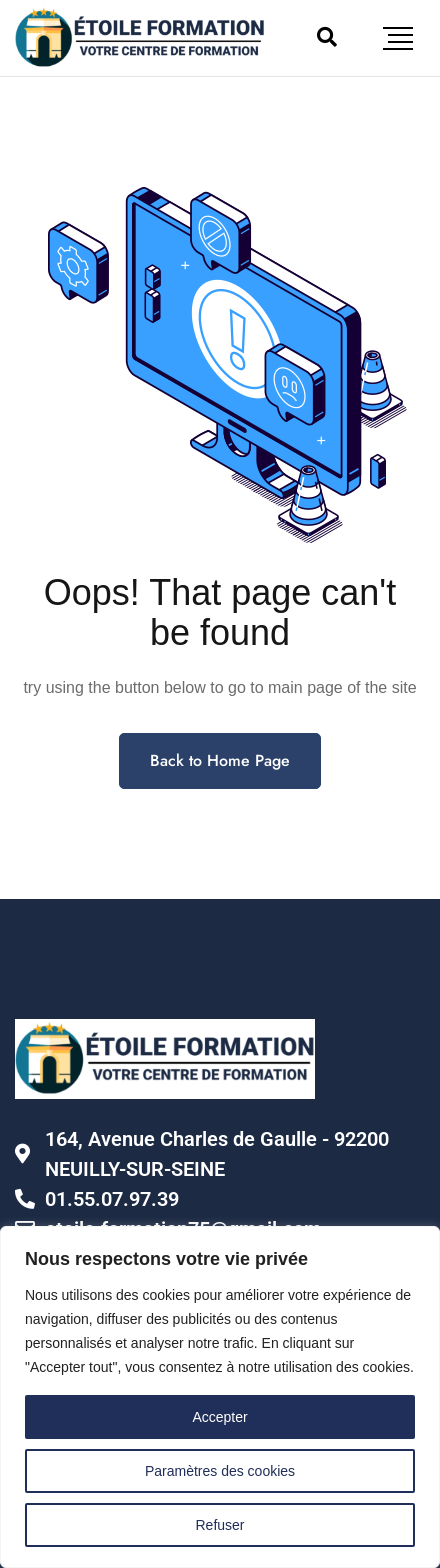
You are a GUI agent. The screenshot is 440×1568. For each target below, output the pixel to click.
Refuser (219, 1525)
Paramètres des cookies (220, 1471)
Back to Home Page (220, 760)
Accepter (219, 1417)
